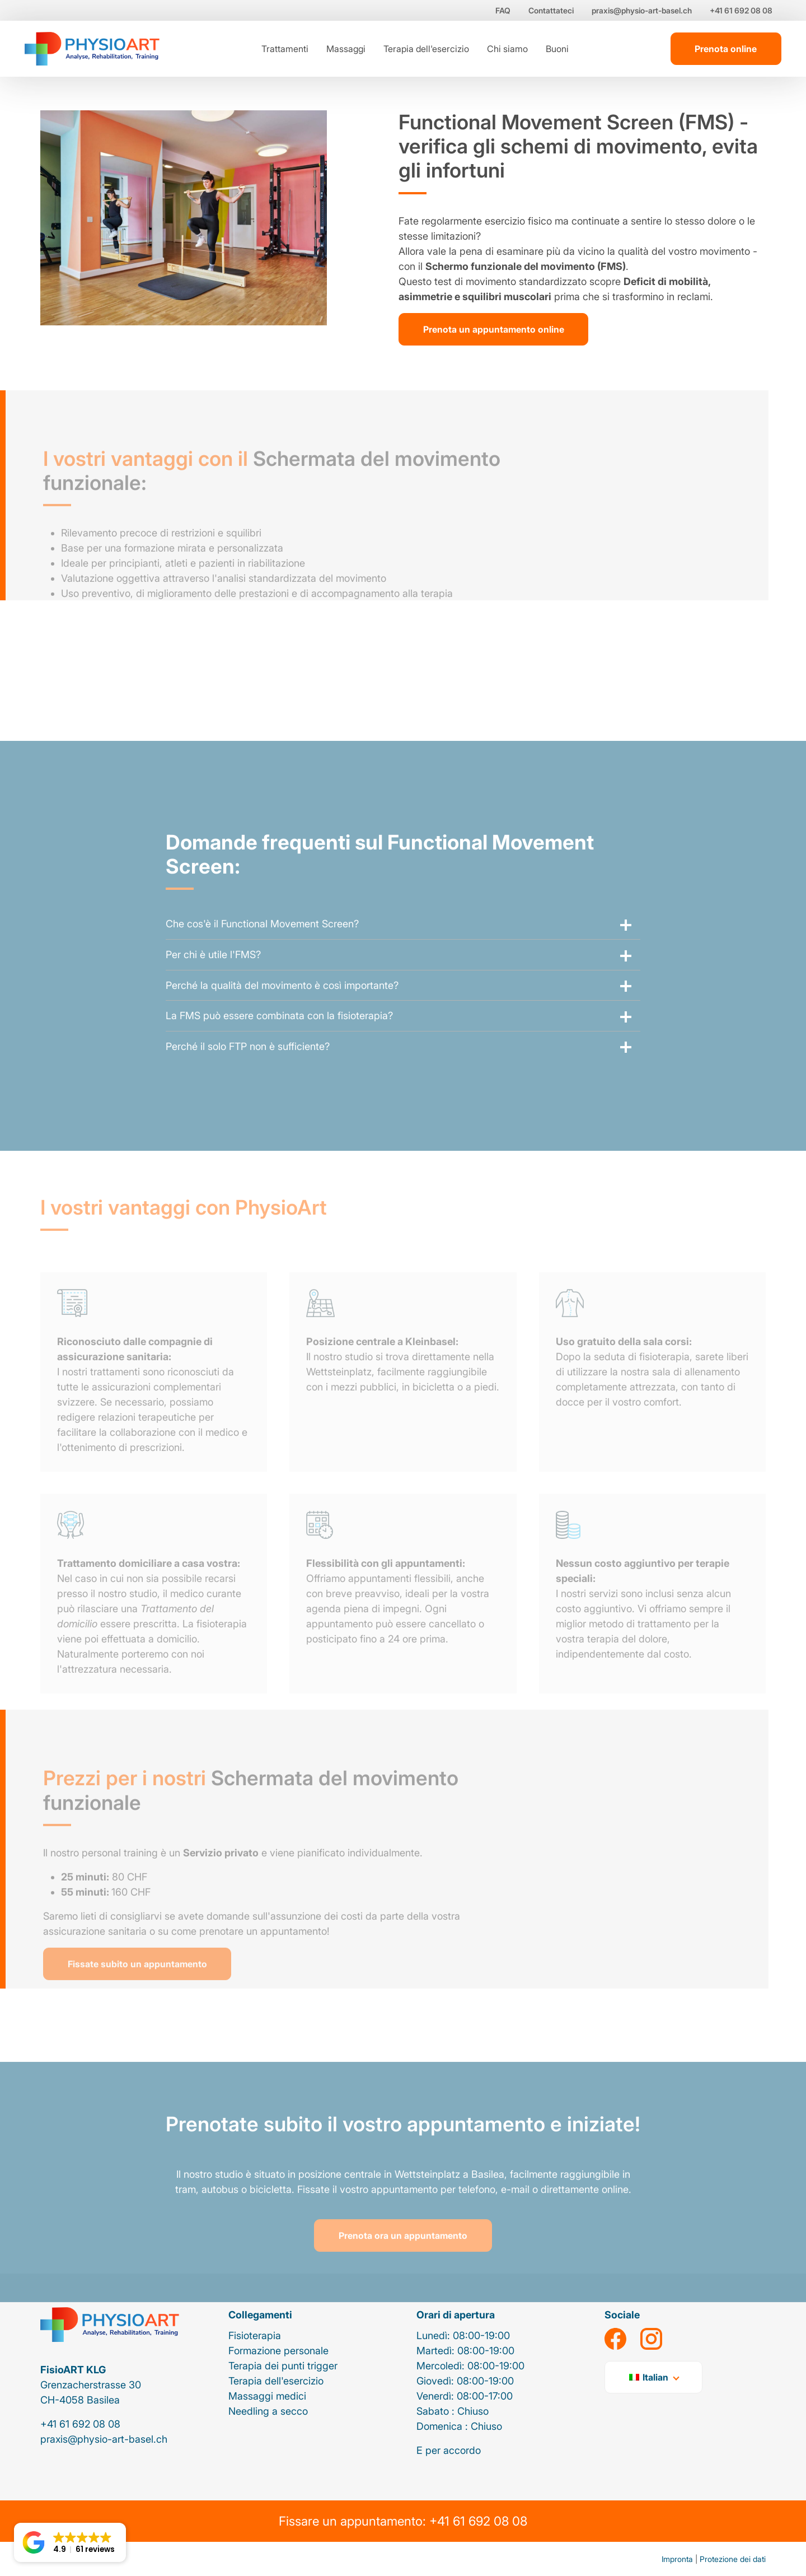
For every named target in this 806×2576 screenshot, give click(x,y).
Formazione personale (278, 2350)
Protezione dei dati (733, 2559)
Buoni (557, 48)
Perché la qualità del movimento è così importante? (282, 1001)
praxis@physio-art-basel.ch (642, 10)
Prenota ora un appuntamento (403, 2251)
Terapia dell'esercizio (426, 48)
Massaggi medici (267, 2396)
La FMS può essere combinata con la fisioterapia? (279, 1032)
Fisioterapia (254, 2335)
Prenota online (726, 48)
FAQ (502, 10)
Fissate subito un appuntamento (137, 1980)
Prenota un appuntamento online (493, 329)
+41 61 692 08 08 (741, 10)
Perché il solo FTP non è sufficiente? (248, 1062)
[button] (70, 2542)
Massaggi (345, 48)
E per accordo (448, 2450)
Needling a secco (268, 2411)
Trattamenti (284, 48)
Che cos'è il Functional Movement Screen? (262, 940)
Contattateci (551, 10)
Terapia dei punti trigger (283, 2366)
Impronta (677, 2559)
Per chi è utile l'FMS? (213, 971)
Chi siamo (507, 48)
